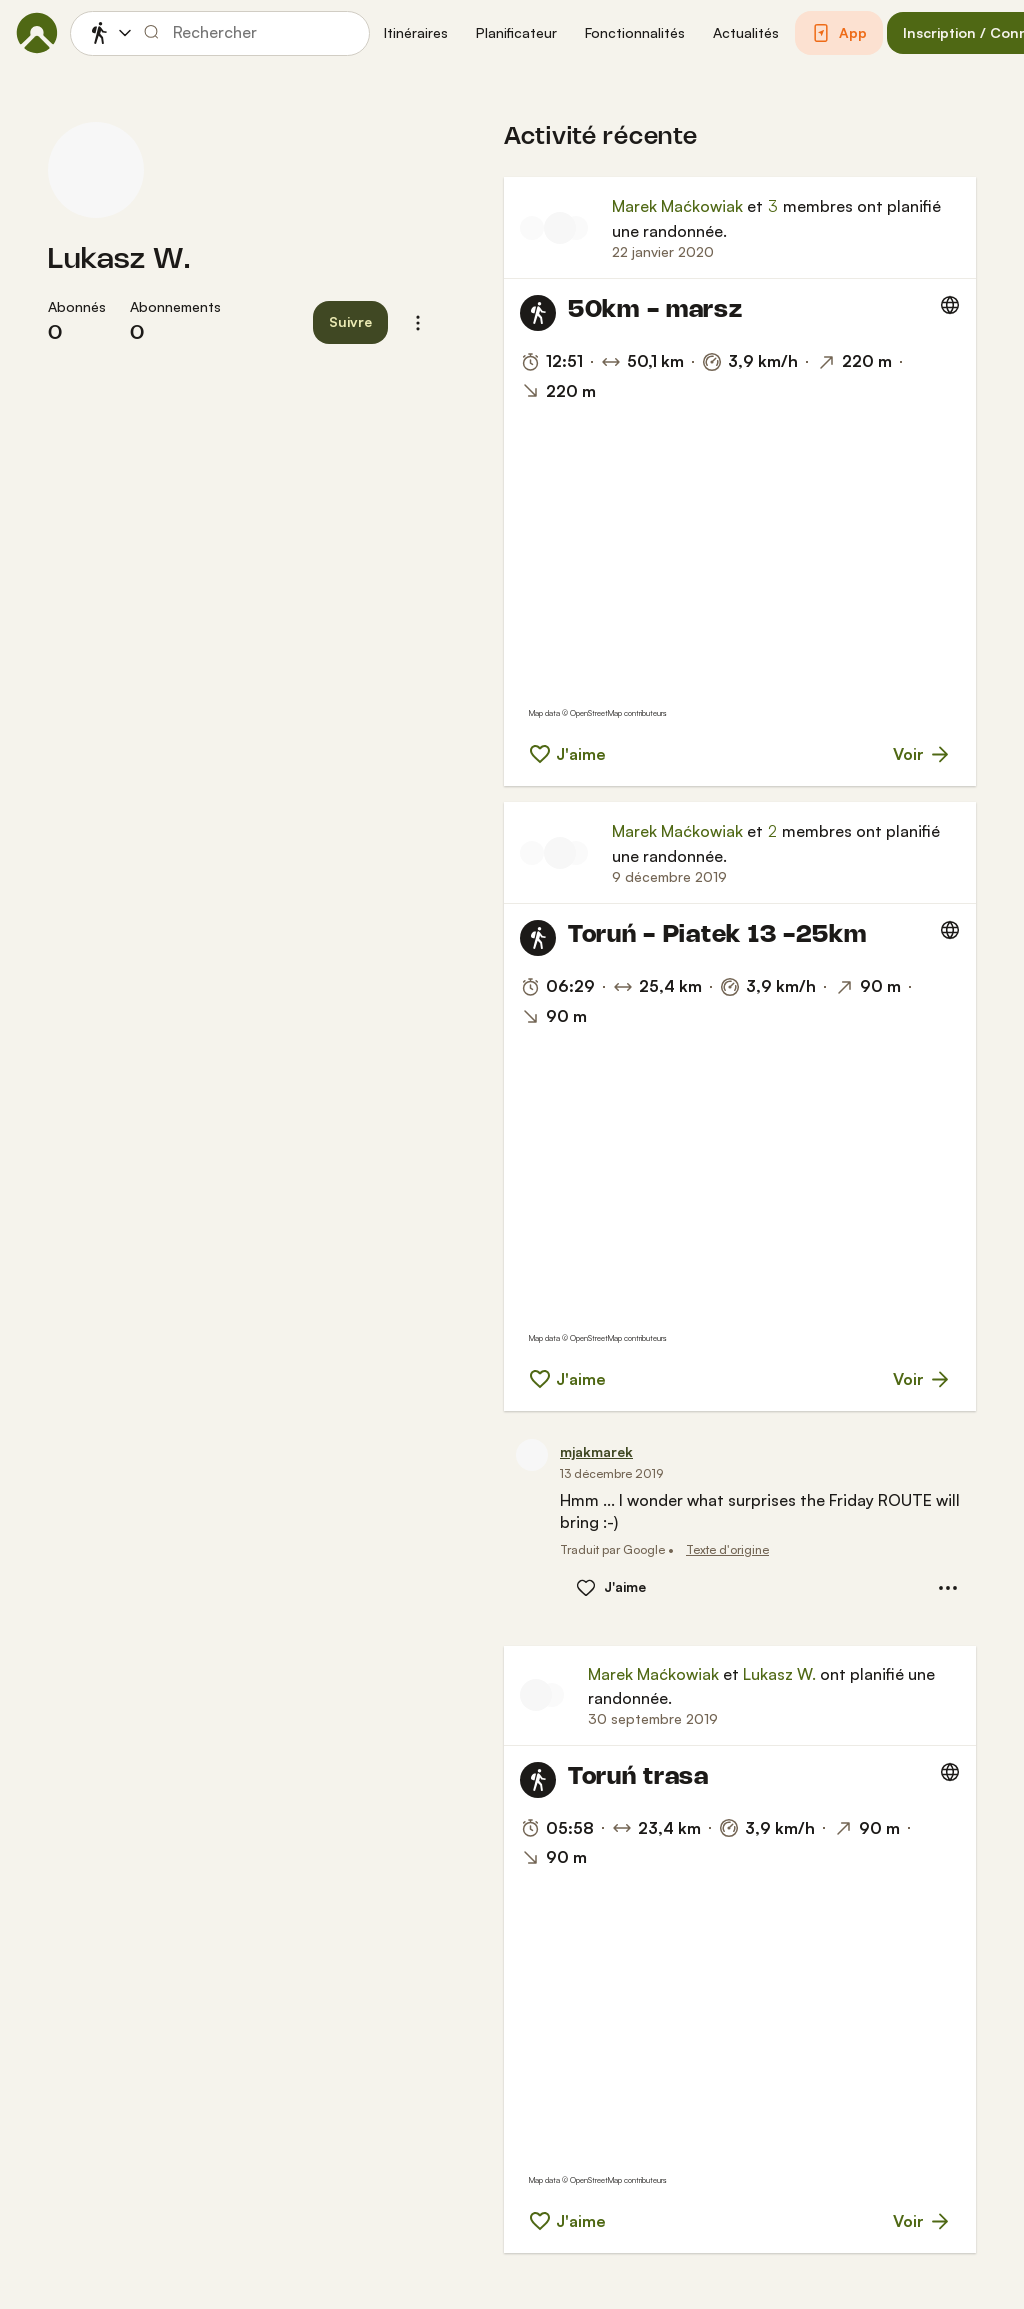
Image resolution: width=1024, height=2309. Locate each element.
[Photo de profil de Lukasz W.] (96, 170)
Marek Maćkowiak (677, 206)
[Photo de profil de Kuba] (576, 228)
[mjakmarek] (596, 1452)
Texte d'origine (727, 1549)
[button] (416, 33)
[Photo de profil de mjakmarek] (532, 853)
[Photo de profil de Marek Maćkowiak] (560, 228)
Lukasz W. (119, 260)
